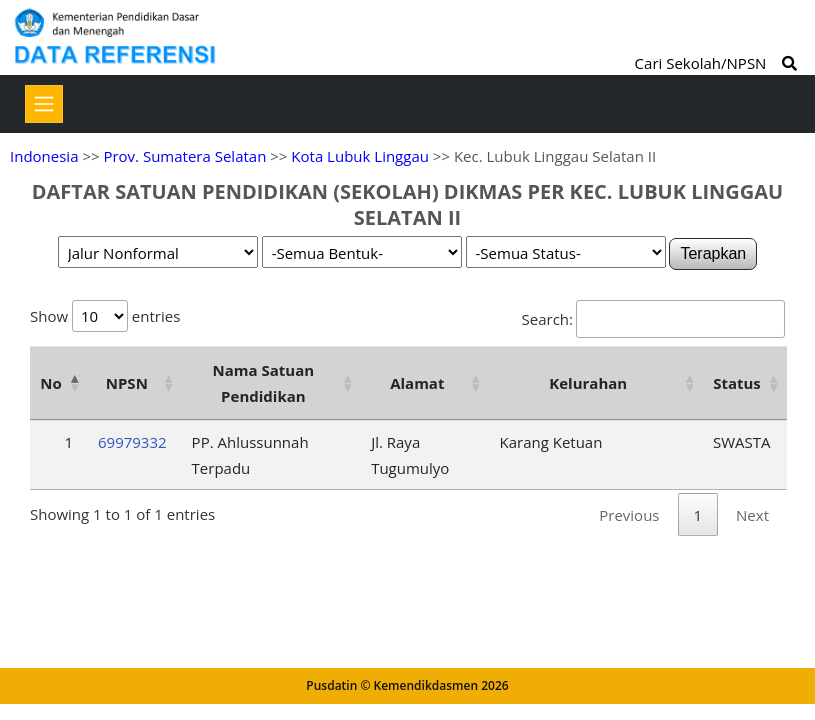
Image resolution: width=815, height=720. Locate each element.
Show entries (105, 316)
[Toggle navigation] (44, 104)
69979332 (132, 442)
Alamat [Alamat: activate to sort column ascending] (417, 383)
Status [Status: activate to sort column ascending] (737, 383)
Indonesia (44, 156)
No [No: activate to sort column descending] (50, 383)
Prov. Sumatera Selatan (184, 156)
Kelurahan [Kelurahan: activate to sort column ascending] (588, 383)
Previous (629, 515)
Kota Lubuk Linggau (360, 156)
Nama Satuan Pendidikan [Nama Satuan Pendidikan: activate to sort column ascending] (264, 383)
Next (752, 515)
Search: (653, 319)
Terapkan (713, 253)
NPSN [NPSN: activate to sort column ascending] (127, 383)
